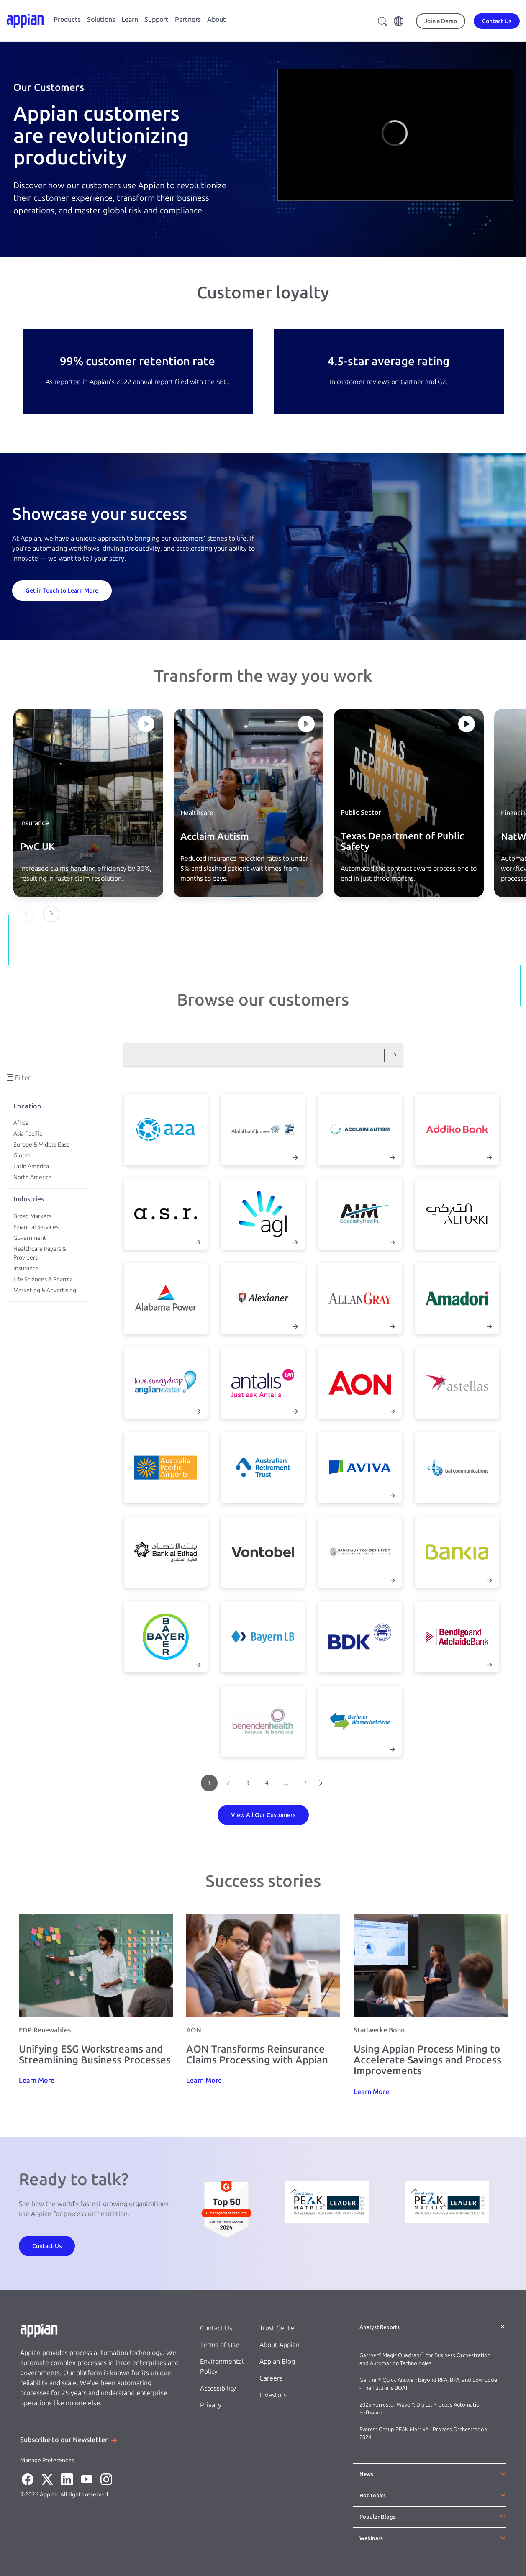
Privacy (210, 2405)
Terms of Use (219, 2345)
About (216, 19)
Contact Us (216, 2328)
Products (67, 19)
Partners (188, 19)
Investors (273, 2395)
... (286, 1783)
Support (156, 19)
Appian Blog (277, 2362)
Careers (270, 2378)
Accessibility (218, 2388)
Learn (129, 19)
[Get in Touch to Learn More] (62, 590)
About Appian (279, 2345)
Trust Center (278, 2328)
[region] (395, 135)
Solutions (101, 19)
